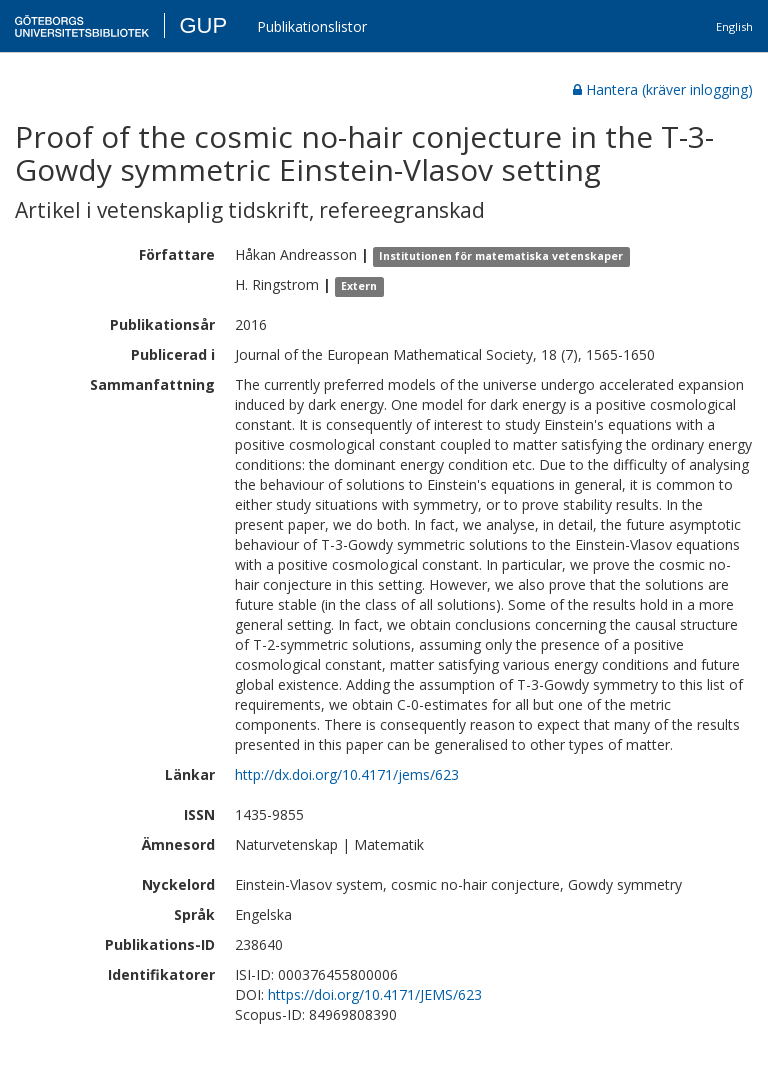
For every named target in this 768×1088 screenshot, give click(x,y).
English (734, 26)
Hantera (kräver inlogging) (663, 89)
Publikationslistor (312, 26)
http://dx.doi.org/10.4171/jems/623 (347, 774)
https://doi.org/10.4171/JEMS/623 (375, 994)
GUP (203, 25)
